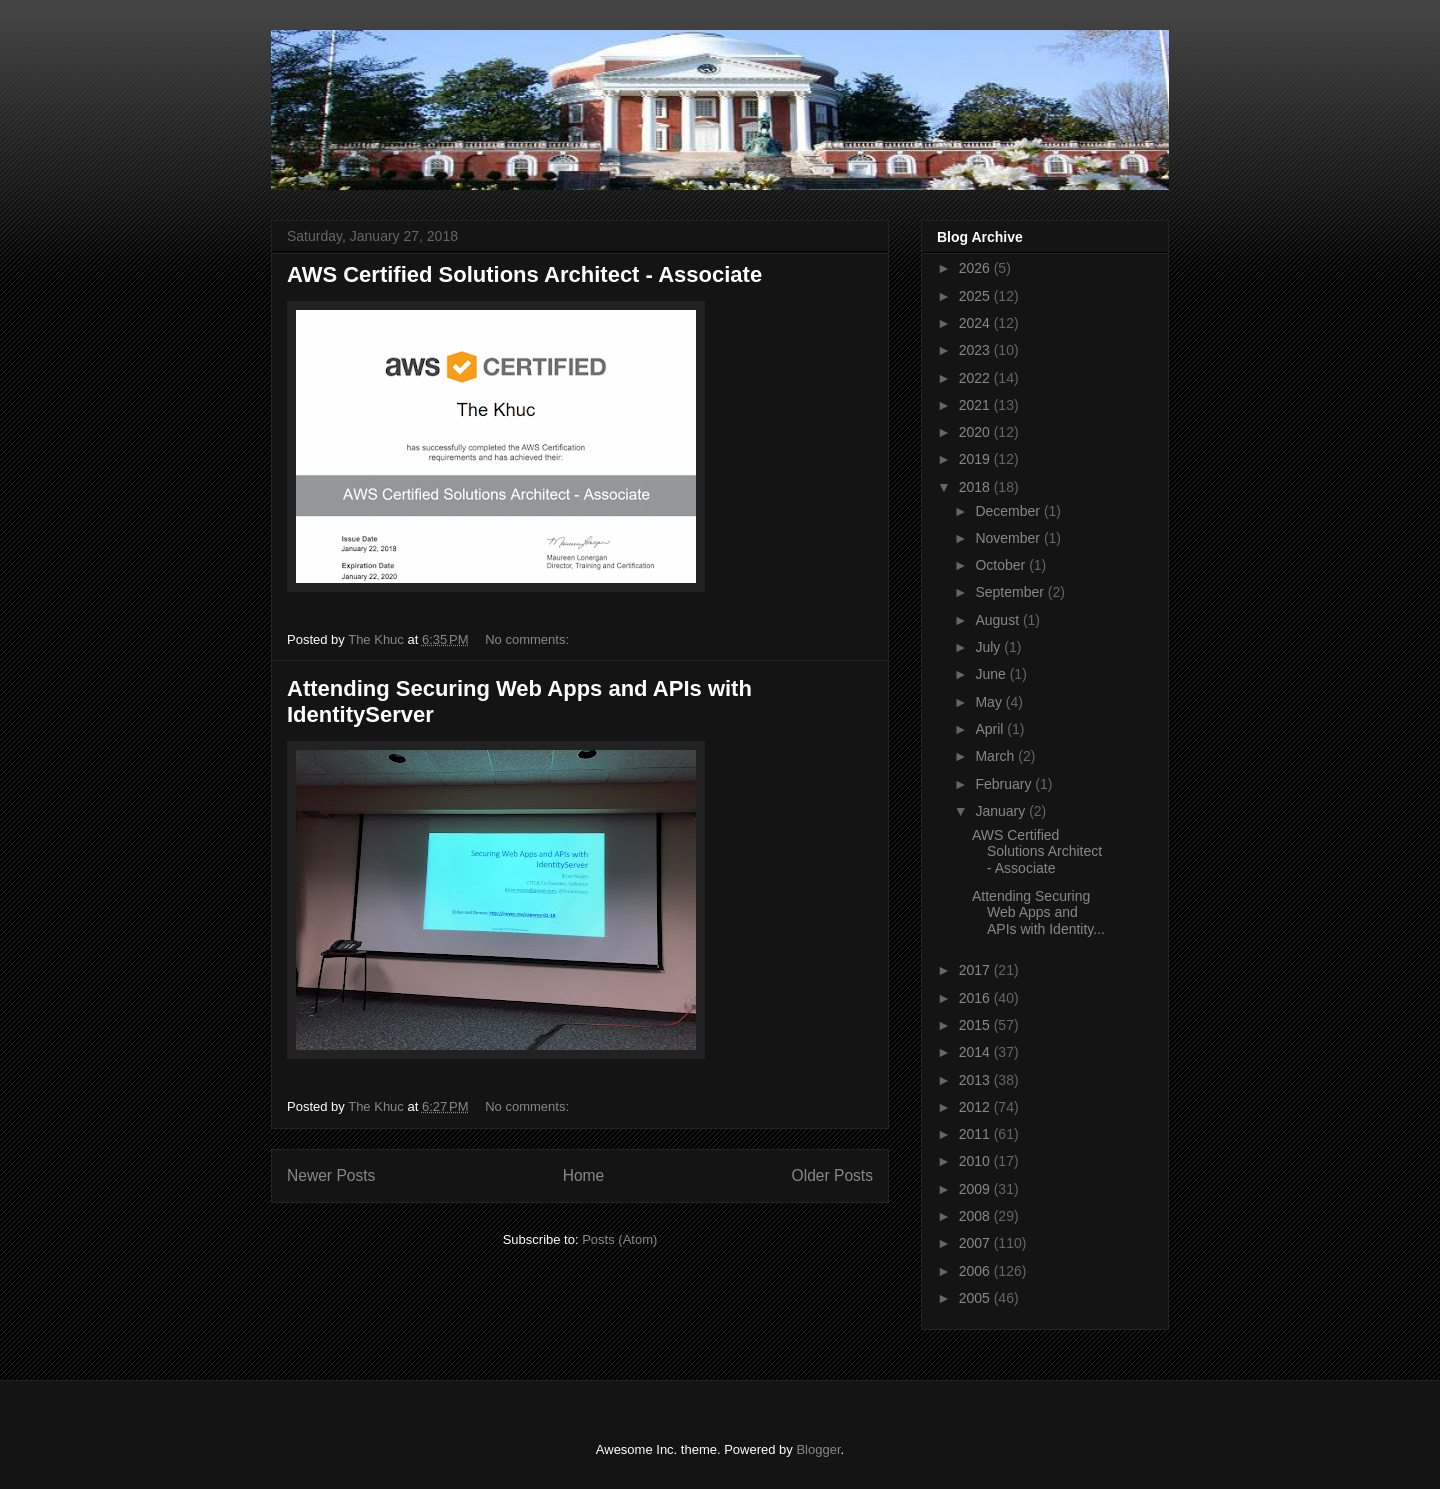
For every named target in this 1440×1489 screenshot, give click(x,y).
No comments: (528, 639)
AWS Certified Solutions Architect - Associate (524, 274)
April (991, 729)
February (1005, 784)
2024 (976, 323)
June (992, 674)
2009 (976, 1189)
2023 (976, 350)
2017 (976, 970)
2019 (976, 459)
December (1009, 511)
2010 (976, 1161)
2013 (976, 1080)
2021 (976, 405)
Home (584, 1175)
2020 (976, 432)
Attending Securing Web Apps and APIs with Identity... (1038, 913)
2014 (976, 1052)
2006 (976, 1271)
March (996, 756)
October (1002, 565)
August (998, 620)
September (1011, 592)
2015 (976, 1025)
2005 (976, 1298)
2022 (976, 378)
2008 (976, 1216)
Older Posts (832, 1175)
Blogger (818, 1449)
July (989, 647)
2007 (976, 1243)
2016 (976, 998)
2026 (976, 268)
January (1002, 811)
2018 (976, 487)
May (990, 702)
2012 (976, 1107)
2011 (976, 1134)
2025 (976, 296)
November (1009, 538)
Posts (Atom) (619, 1239)
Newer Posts (331, 1175)
